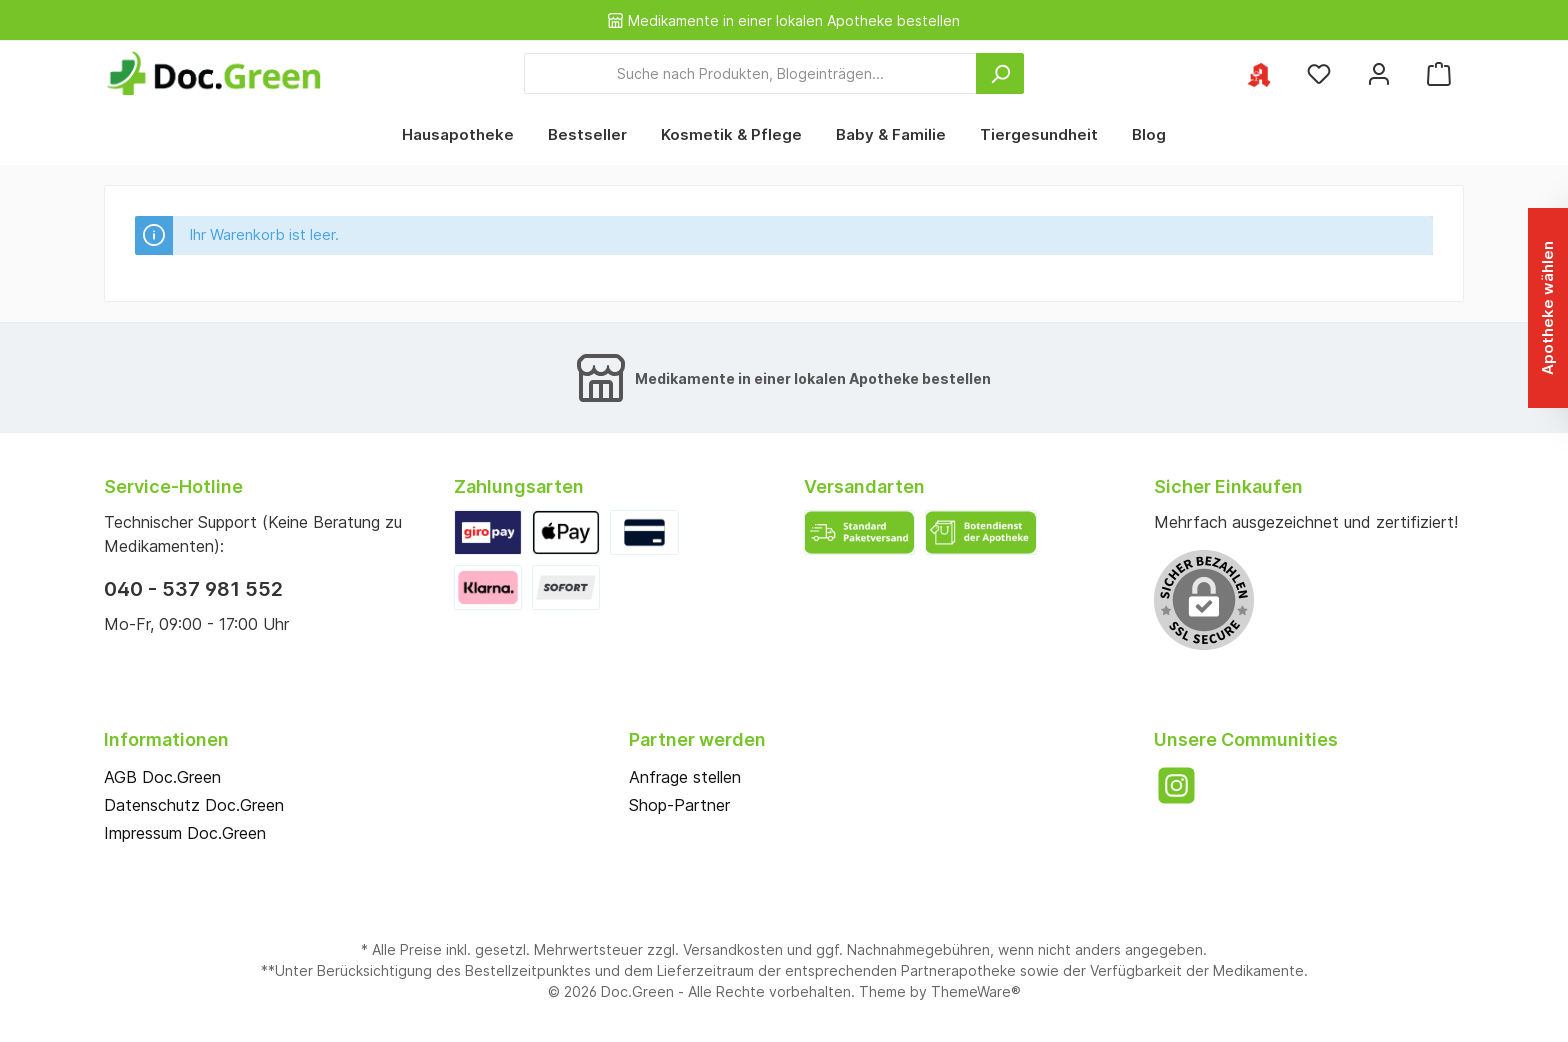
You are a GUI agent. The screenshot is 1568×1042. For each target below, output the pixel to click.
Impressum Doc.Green (185, 833)
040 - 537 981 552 (193, 589)
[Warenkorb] (1439, 73)
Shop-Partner (679, 805)
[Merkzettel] (1319, 73)
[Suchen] (1000, 73)
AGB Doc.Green (162, 777)
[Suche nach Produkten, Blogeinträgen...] (750, 73)
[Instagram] (1176, 785)
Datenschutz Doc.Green (194, 805)
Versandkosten (733, 949)
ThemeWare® (976, 991)
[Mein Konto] (1379, 73)
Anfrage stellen (685, 777)
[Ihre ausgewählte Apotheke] (1259, 73)
